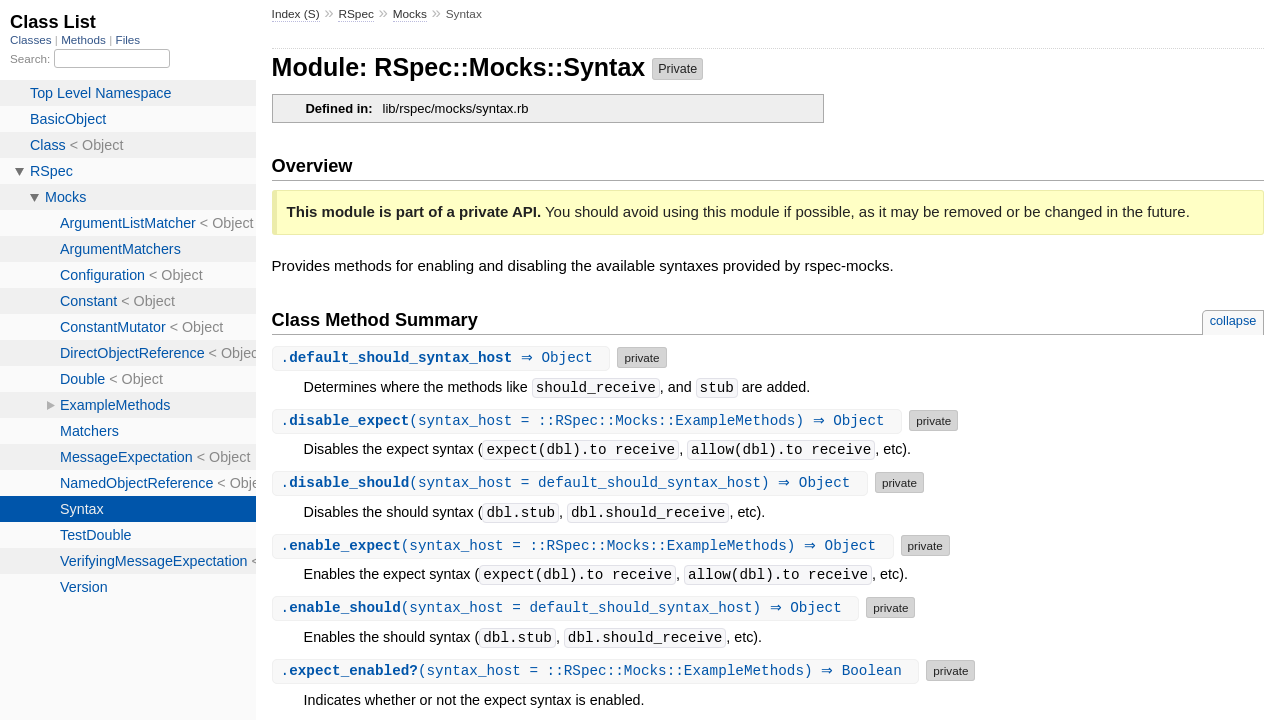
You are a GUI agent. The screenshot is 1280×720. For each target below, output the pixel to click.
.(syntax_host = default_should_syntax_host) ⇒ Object (572, 482)
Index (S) (296, 14)
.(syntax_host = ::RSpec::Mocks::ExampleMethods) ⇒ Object (590, 420)
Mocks (410, 14)
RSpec (356, 14)
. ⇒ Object (444, 357)
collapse (1233, 320)
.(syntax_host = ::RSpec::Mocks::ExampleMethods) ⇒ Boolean (598, 670)
